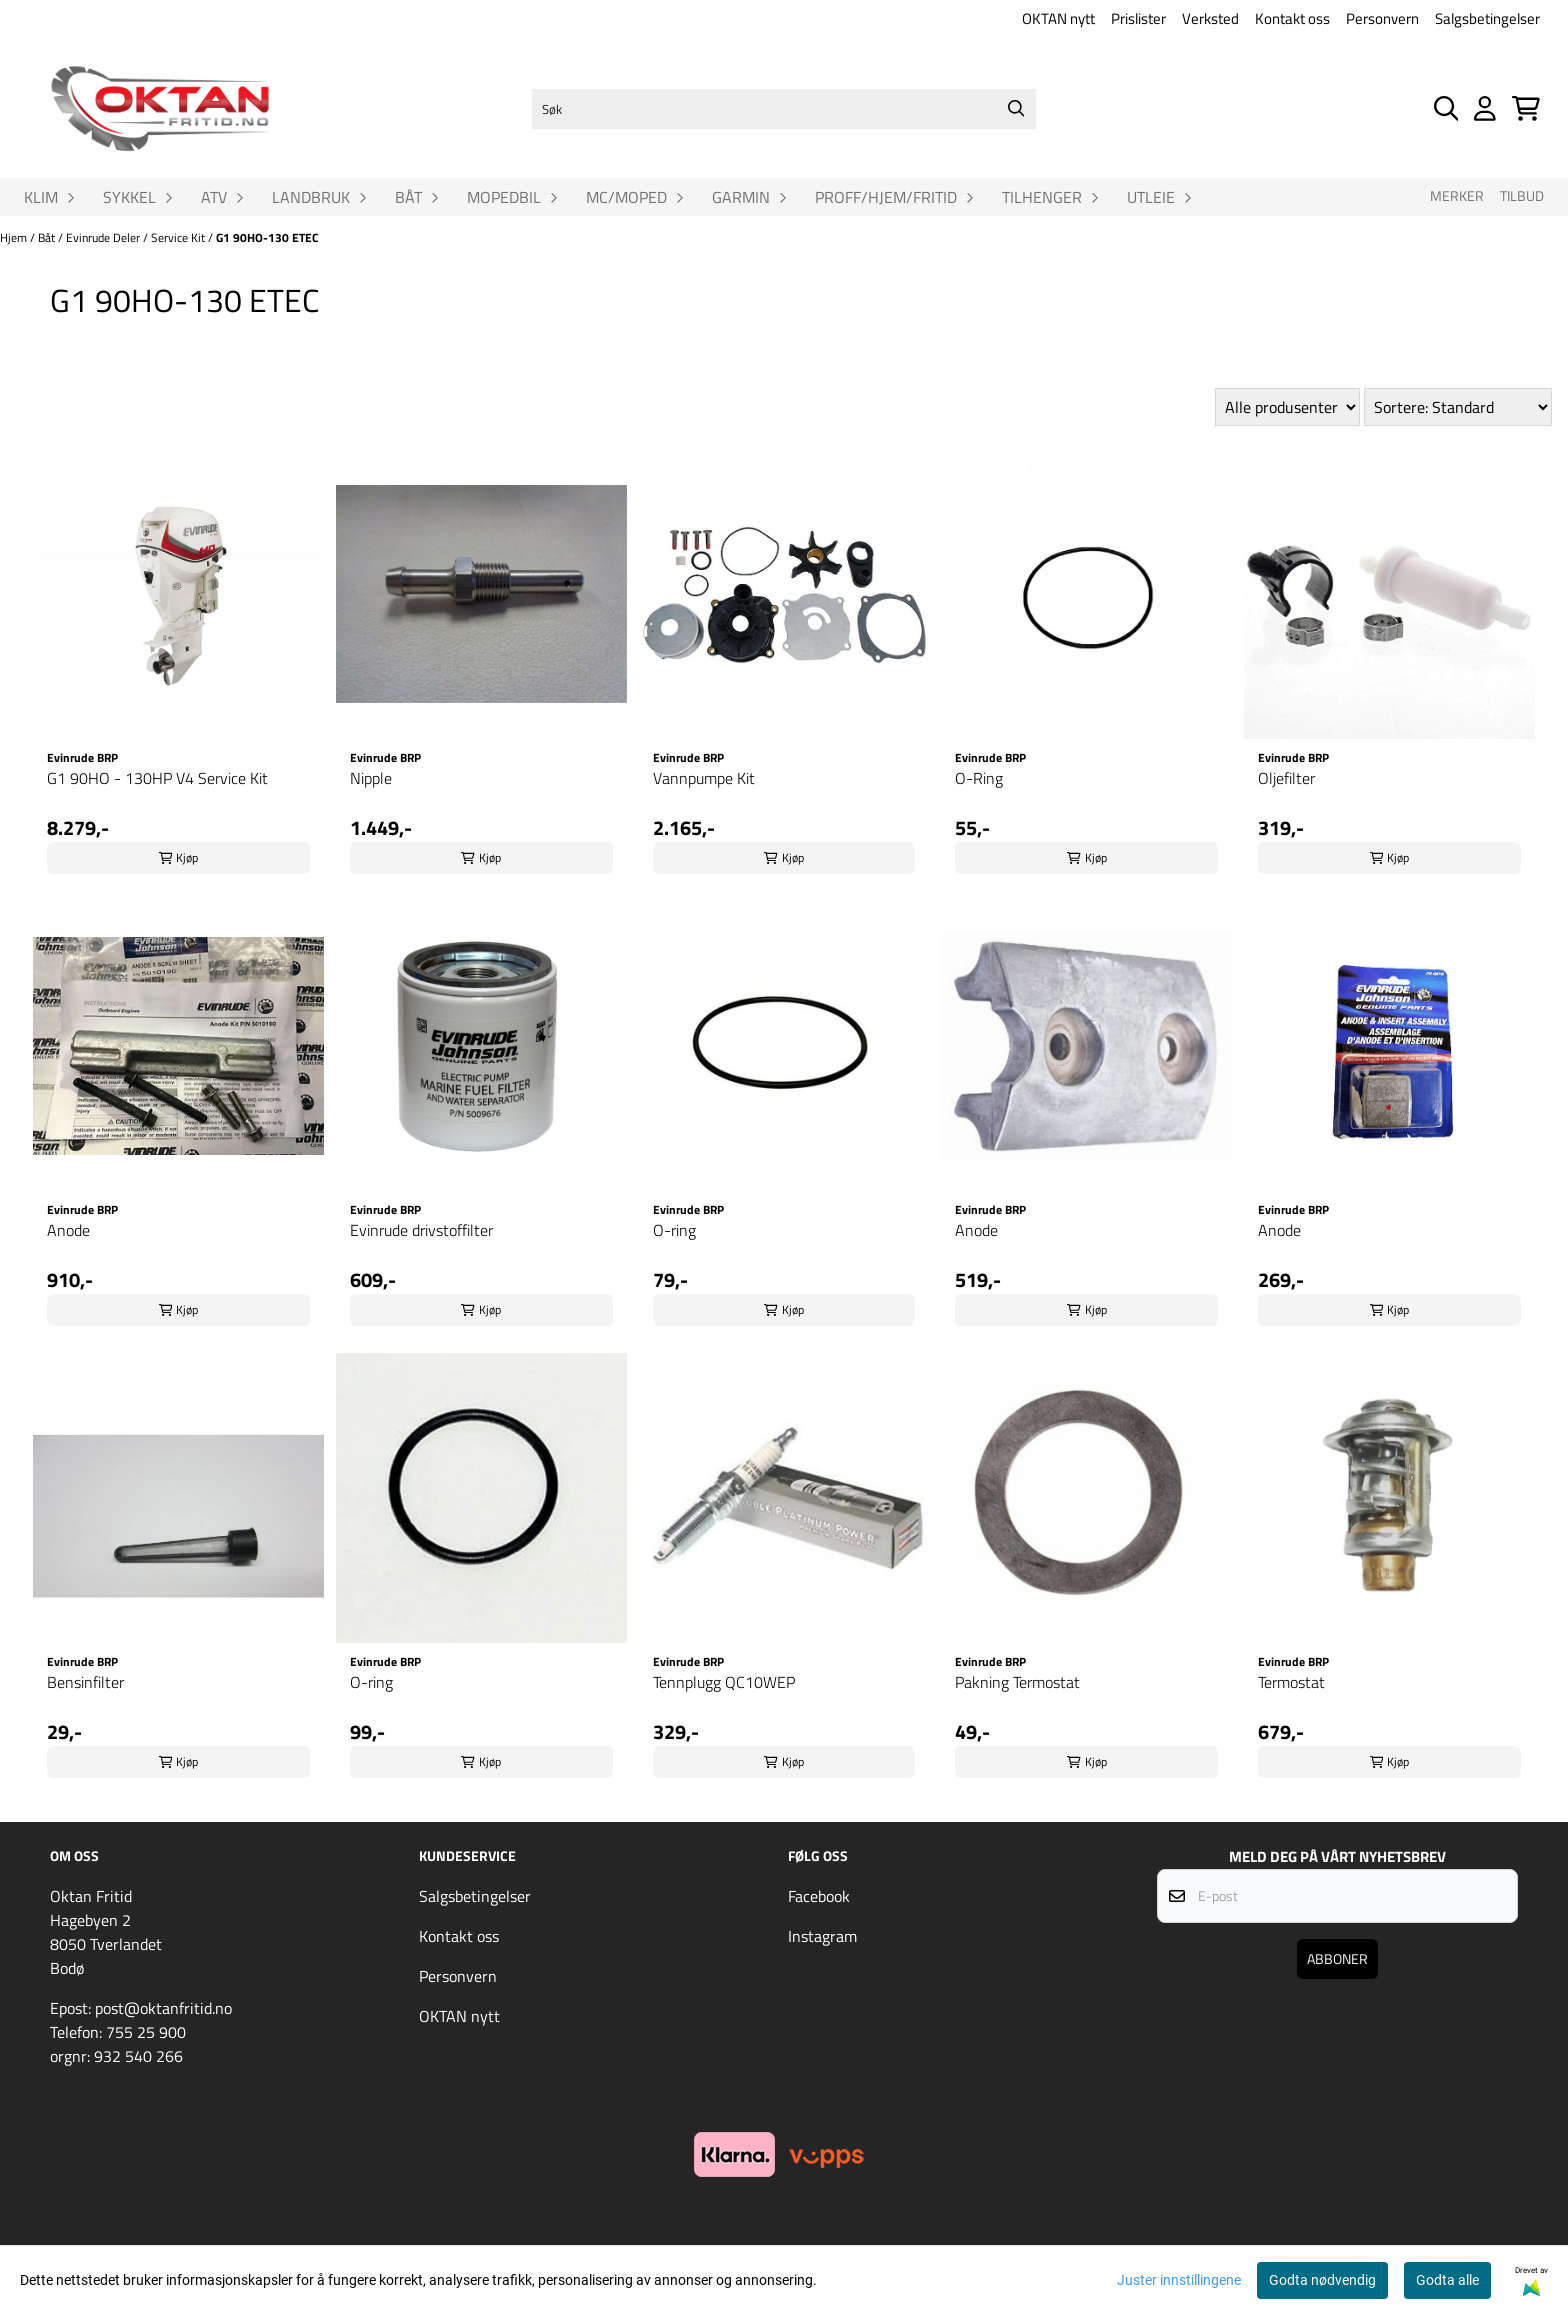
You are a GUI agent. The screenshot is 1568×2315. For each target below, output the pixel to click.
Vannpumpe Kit (704, 778)
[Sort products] (1458, 407)
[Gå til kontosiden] (1485, 108)
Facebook (819, 1896)
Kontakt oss (1292, 18)
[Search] (1016, 109)
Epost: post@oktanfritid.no (141, 2008)
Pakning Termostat (1017, 1682)
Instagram (822, 1936)
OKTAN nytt (1058, 18)
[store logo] (160, 109)
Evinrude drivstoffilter (421, 1230)
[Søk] (784, 109)
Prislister (1138, 18)
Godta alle (1447, 2280)
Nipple (371, 778)
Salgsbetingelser (1487, 18)
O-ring (674, 1230)
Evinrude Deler (104, 237)
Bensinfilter (85, 1682)
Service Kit (179, 237)
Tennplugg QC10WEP (724, 1682)
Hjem (15, 237)
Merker (1457, 196)
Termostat (1291, 1682)
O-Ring (979, 778)
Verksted (1210, 18)
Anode (68, 1230)
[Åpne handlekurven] (1526, 108)
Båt (48, 237)
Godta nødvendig (1322, 2280)
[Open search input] (1446, 108)
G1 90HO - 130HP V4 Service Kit (157, 778)
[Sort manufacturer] (1287, 407)
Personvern (1382, 18)
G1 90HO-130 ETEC (267, 237)
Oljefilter (1286, 778)
